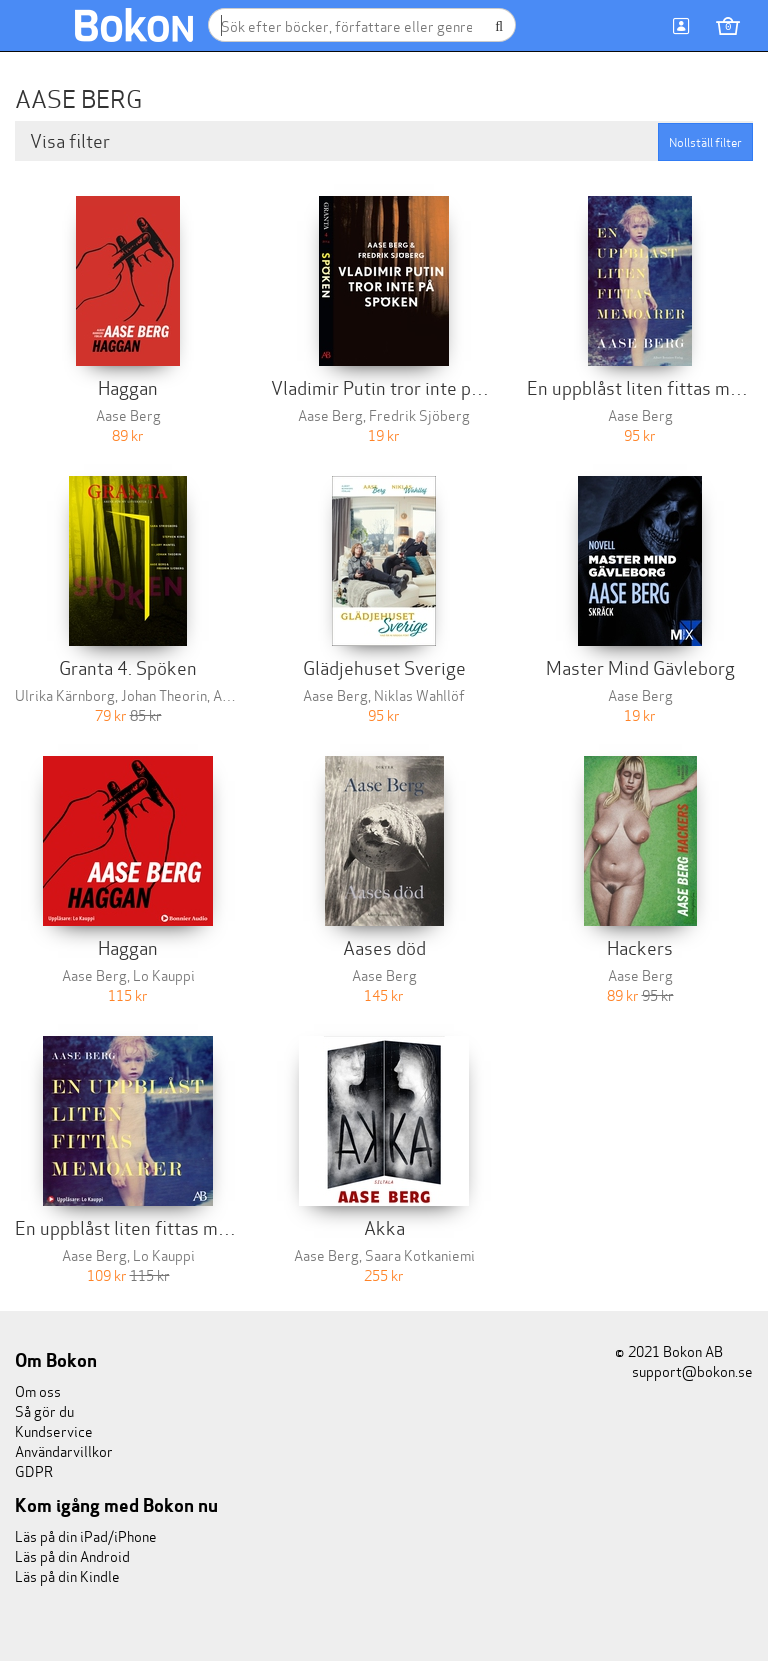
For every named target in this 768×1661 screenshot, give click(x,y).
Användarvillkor (64, 1450)
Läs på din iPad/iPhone (86, 1535)
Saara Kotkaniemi (420, 1254)
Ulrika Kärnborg (65, 694)
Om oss (38, 1390)
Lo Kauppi (164, 974)
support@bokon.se (684, 1370)
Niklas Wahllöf (419, 694)
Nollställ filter (705, 141)
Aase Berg (128, 414)
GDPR (34, 1470)
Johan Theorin (164, 694)
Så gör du (44, 1410)
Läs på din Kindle (67, 1575)
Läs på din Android (72, 1555)
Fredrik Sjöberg (419, 414)
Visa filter (72, 140)
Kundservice (54, 1430)
